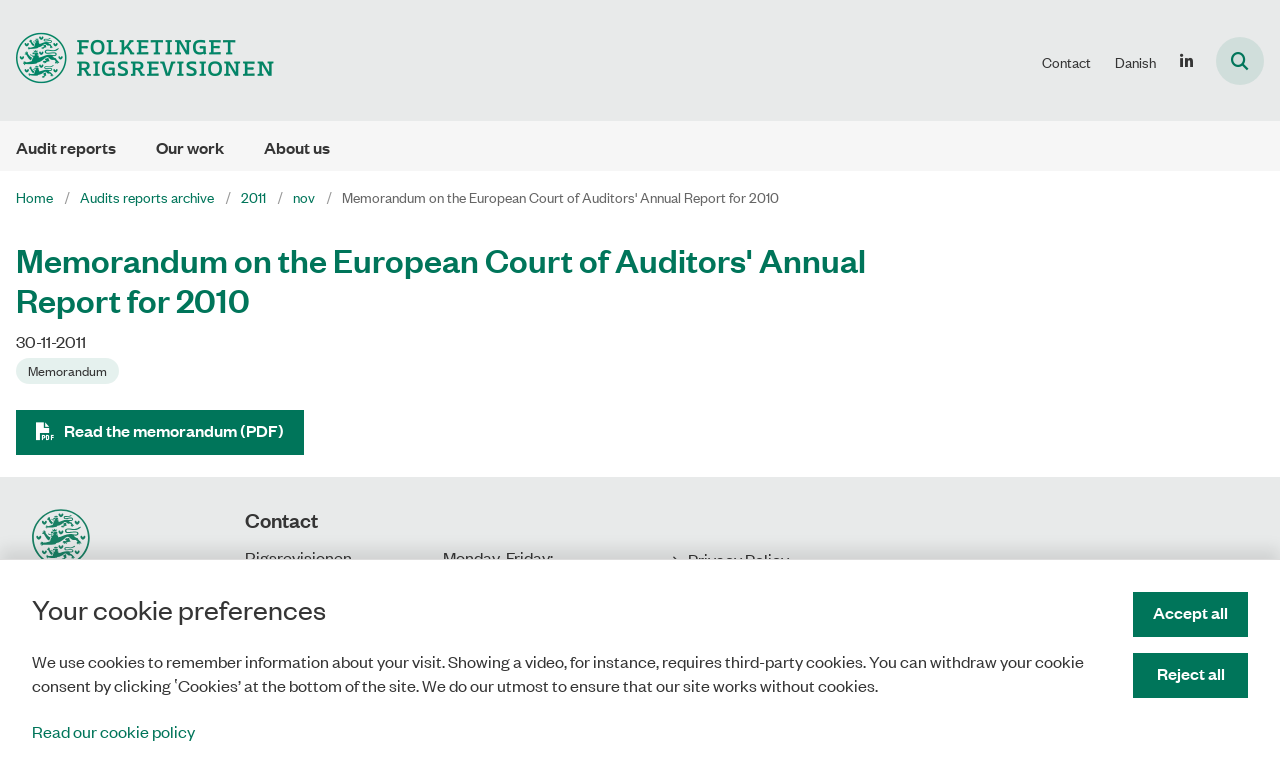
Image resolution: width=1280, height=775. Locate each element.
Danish (1135, 62)
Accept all (1190, 612)
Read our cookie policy (113, 731)
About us (297, 147)
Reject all (1191, 673)
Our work (190, 147)
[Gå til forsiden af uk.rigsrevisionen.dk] (137, 60)
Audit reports (66, 147)
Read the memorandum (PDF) (174, 430)
